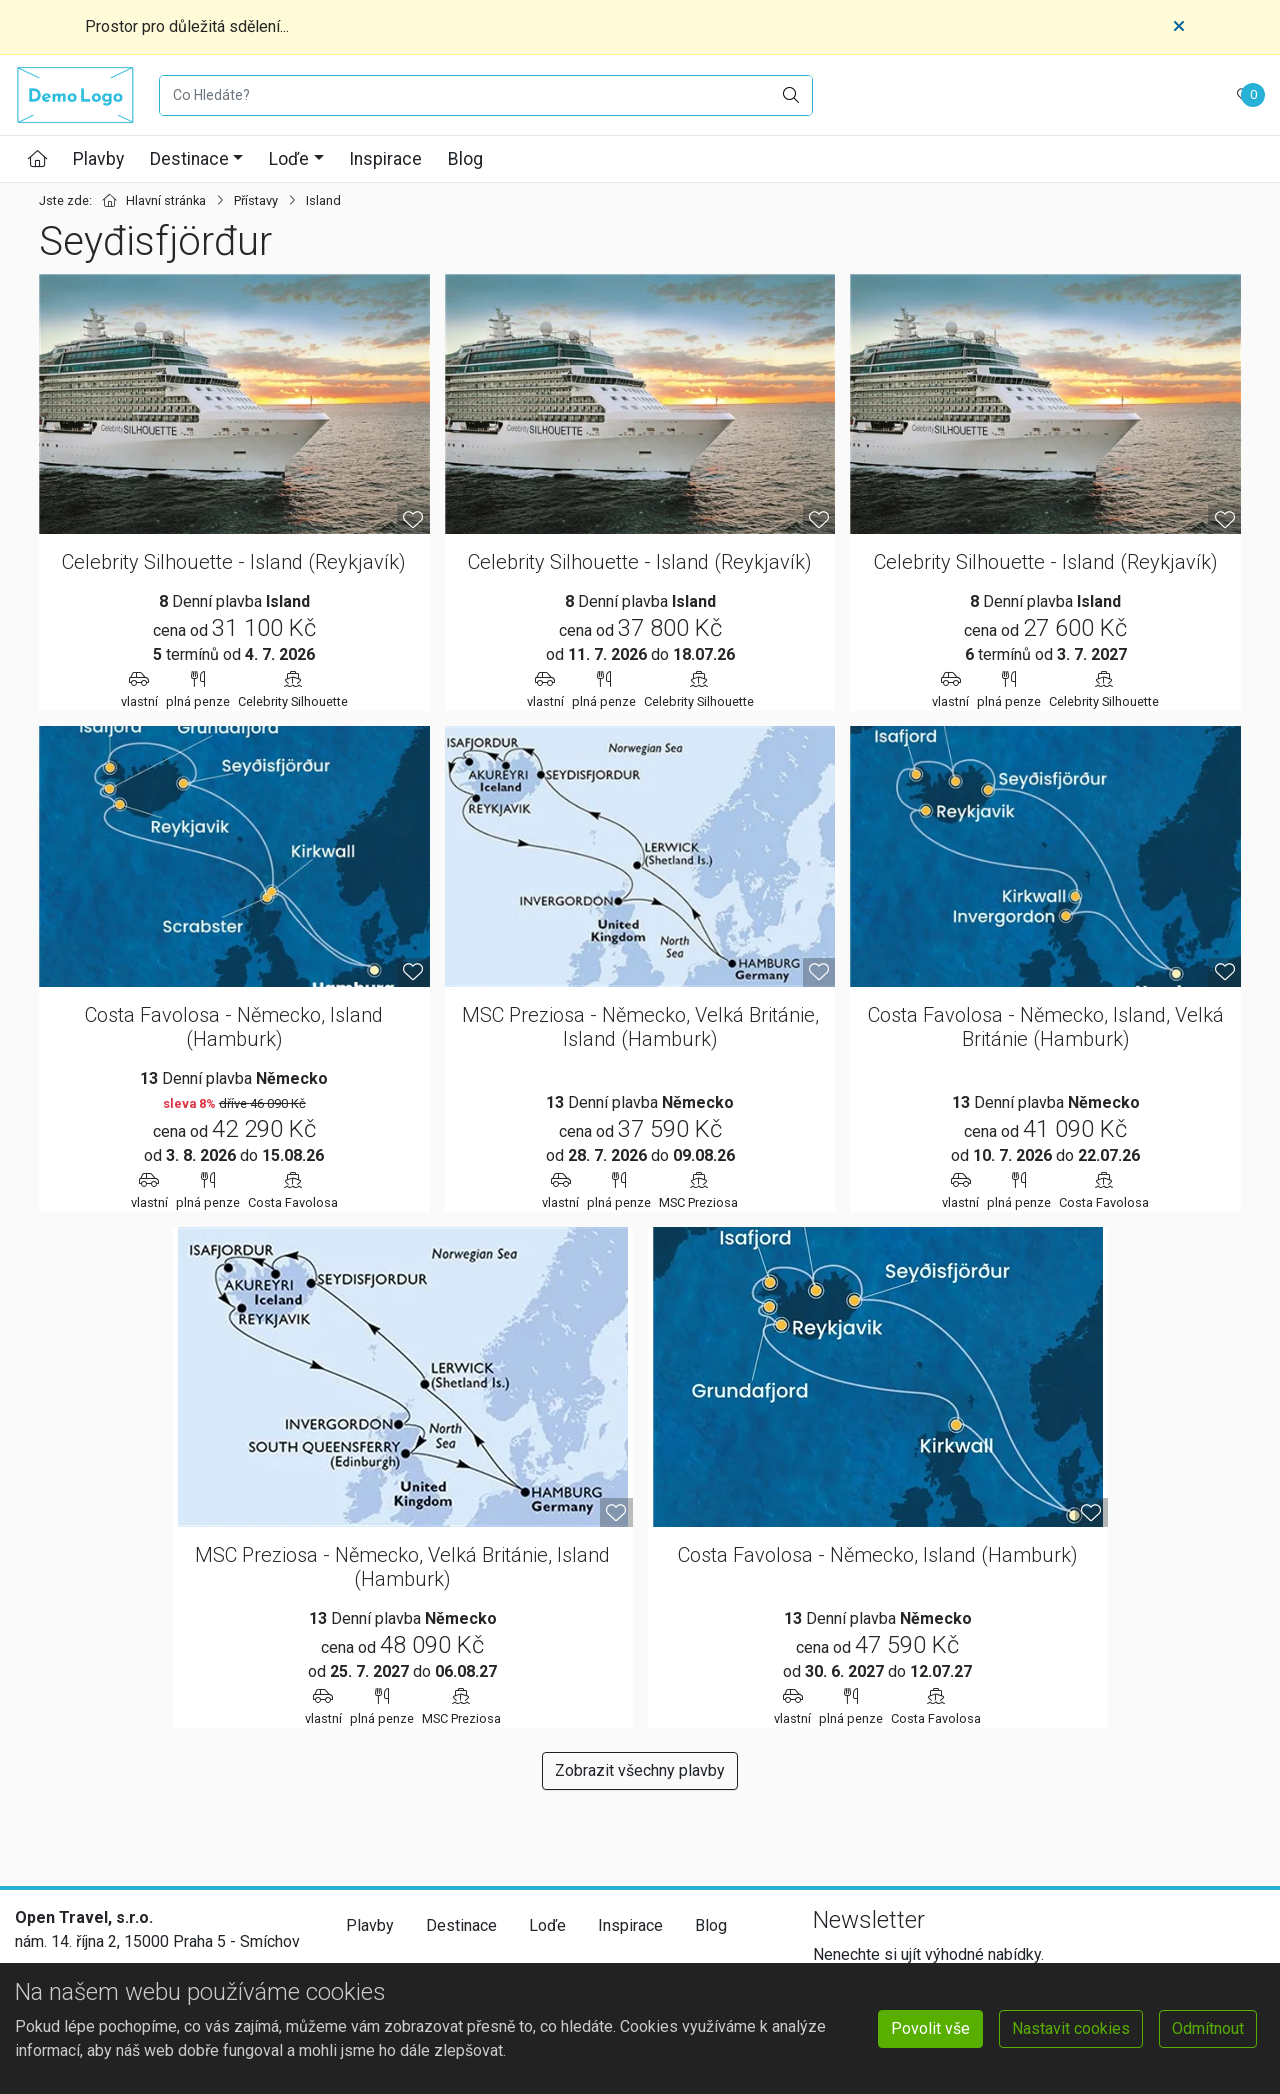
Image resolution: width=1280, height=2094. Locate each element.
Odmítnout (1208, 2028)
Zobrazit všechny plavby (640, 1770)
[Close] (1179, 27)
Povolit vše (930, 2028)
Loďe (289, 159)
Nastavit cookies (1071, 2028)
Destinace (189, 159)
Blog (465, 159)
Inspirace (385, 159)
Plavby (98, 159)
